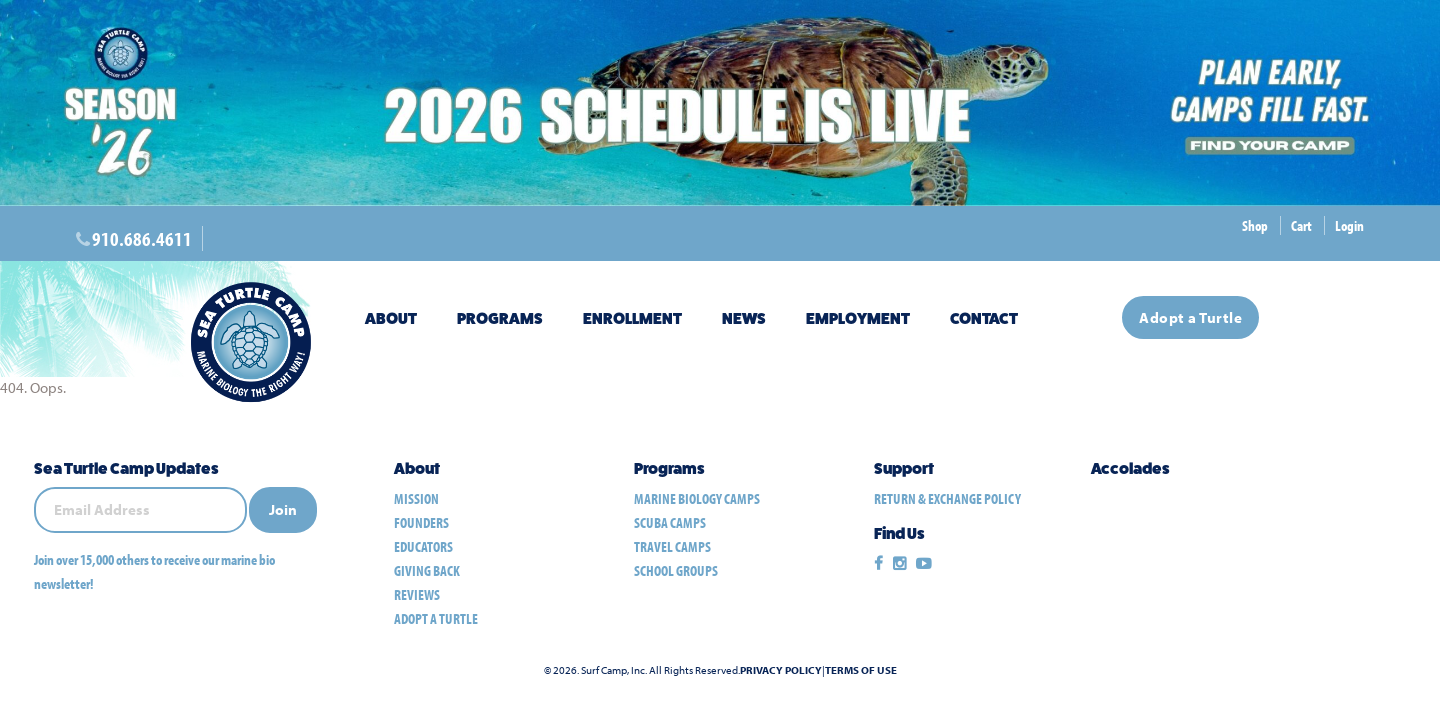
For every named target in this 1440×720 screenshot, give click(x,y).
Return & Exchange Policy (947, 498)
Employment (858, 318)
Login (1349, 225)
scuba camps (670, 522)
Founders (421, 522)
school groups (676, 570)
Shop (1255, 225)
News (744, 318)
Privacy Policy (781, 670)
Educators (423, 546)
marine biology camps (697, 498)
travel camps (672, 546)
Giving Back (427, 570)
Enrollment (632, 318)
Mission (416, 498)
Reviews (417, 594)
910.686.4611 (142, 238)
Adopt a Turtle (1190, 317)
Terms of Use (861, 670)
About (391, 318)
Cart (1301, 225)
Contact (984, 318)
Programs (500, 318)
